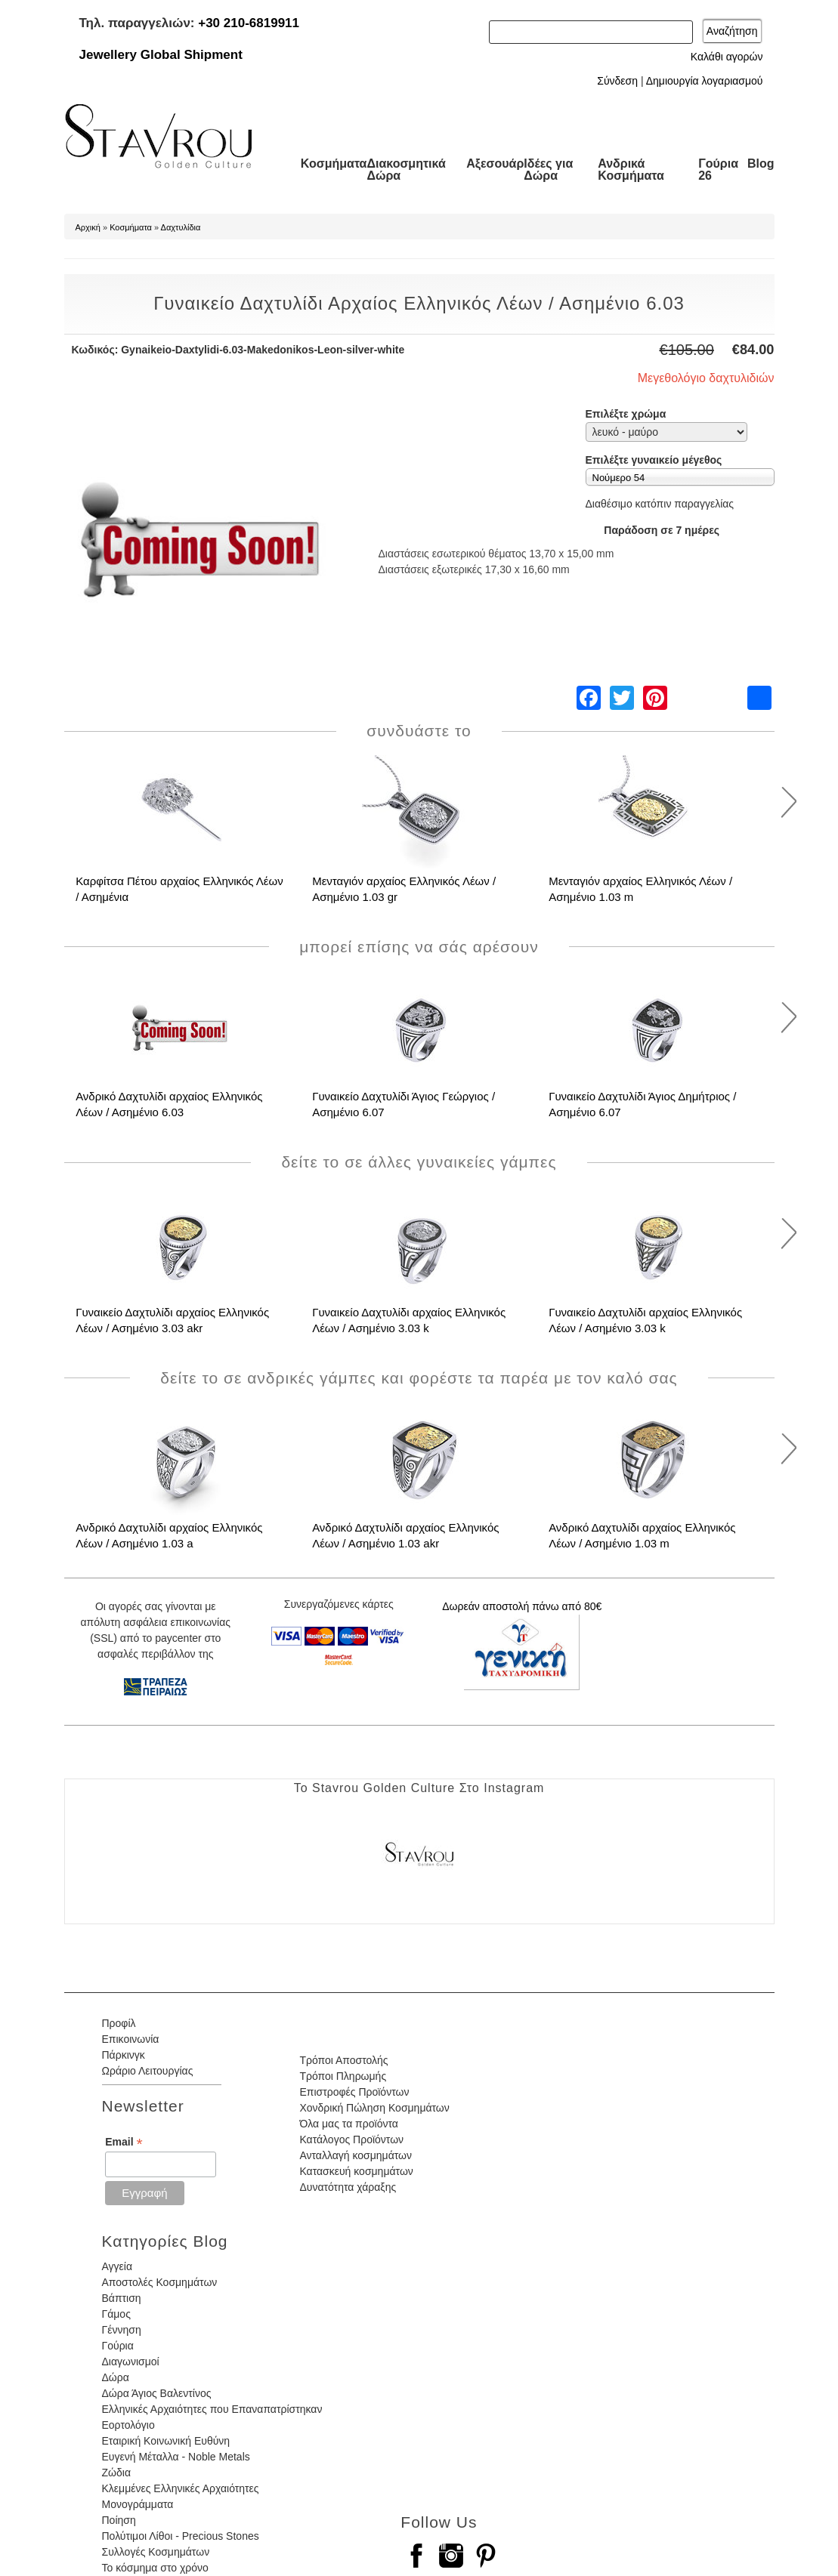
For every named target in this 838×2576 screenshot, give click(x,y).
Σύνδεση (617, 81)
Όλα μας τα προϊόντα (348, 2124)
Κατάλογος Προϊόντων (351, 2139)
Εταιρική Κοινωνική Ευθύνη (166, 2441)
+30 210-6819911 (248, 23)
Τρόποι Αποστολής (343, 2060)
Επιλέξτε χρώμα (626, 414)
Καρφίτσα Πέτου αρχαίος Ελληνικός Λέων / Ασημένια (179, 889)
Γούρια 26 (718, 169)
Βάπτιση (121, 2298)
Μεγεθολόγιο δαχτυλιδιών (706, 378)
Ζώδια (116, 2472)
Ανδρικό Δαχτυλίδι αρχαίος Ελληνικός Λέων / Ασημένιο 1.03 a (169, 1535)
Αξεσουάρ (495, 163)
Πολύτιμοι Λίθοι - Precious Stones (180, 2536)
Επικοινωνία (130, 2039)
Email (123, 2142)
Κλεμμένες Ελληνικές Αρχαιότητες (180, 2488)
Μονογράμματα (138, 2504)
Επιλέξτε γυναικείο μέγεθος (654, 460)
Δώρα (115, 2377)
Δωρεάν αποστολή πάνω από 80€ (521, 1606)
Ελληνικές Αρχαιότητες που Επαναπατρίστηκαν (212, 2409)
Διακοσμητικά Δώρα (405, 169)
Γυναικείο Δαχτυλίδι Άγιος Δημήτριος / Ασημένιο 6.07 (642, 1104)
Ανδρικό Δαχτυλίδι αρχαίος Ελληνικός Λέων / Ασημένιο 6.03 (169, 1104)
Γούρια (118, 2346)
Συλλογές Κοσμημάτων (156, 2552)
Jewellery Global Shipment (161, 55)
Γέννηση (121, 2330)
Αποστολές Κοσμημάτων (160, 2282)
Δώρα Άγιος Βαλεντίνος (157, 2393)
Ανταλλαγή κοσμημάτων (355, 2155)
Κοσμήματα (334, 163)
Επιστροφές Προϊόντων (354, 2092)
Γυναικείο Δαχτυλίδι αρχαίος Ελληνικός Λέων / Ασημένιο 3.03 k (409, 1320)
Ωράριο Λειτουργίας (147, 2071)
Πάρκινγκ (123, 2055)
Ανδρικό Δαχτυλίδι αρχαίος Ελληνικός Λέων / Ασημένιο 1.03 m (642, 1535)
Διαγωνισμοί (130, 2361)
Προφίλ (119, 2023)
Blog (761, 163)
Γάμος (116, 2314)
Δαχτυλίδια (181, 227)
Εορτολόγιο (128, 2425)
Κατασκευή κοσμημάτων (356, 2171)
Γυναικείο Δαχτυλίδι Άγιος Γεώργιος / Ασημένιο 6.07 (403, 1104)
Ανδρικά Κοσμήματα (631, 169)
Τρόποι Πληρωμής (342, 2076)
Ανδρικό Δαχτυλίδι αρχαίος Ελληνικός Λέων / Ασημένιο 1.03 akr (405, 1535)
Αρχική (88, 227)
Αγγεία (117, 2266)
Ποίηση (119, 2520)
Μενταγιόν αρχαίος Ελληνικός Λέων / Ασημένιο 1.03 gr (404, 889)
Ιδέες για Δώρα (548, 169)
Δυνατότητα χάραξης (347, 2187)
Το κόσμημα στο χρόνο (155, 2568)
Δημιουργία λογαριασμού (704, 81)
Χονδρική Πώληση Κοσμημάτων (374, 2108)
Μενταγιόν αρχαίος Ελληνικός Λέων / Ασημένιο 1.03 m (640, 889)
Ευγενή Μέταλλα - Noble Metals (176, 2457)
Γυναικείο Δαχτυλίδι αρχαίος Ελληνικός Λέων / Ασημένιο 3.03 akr (172, 1320)
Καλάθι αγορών (727, 57)
